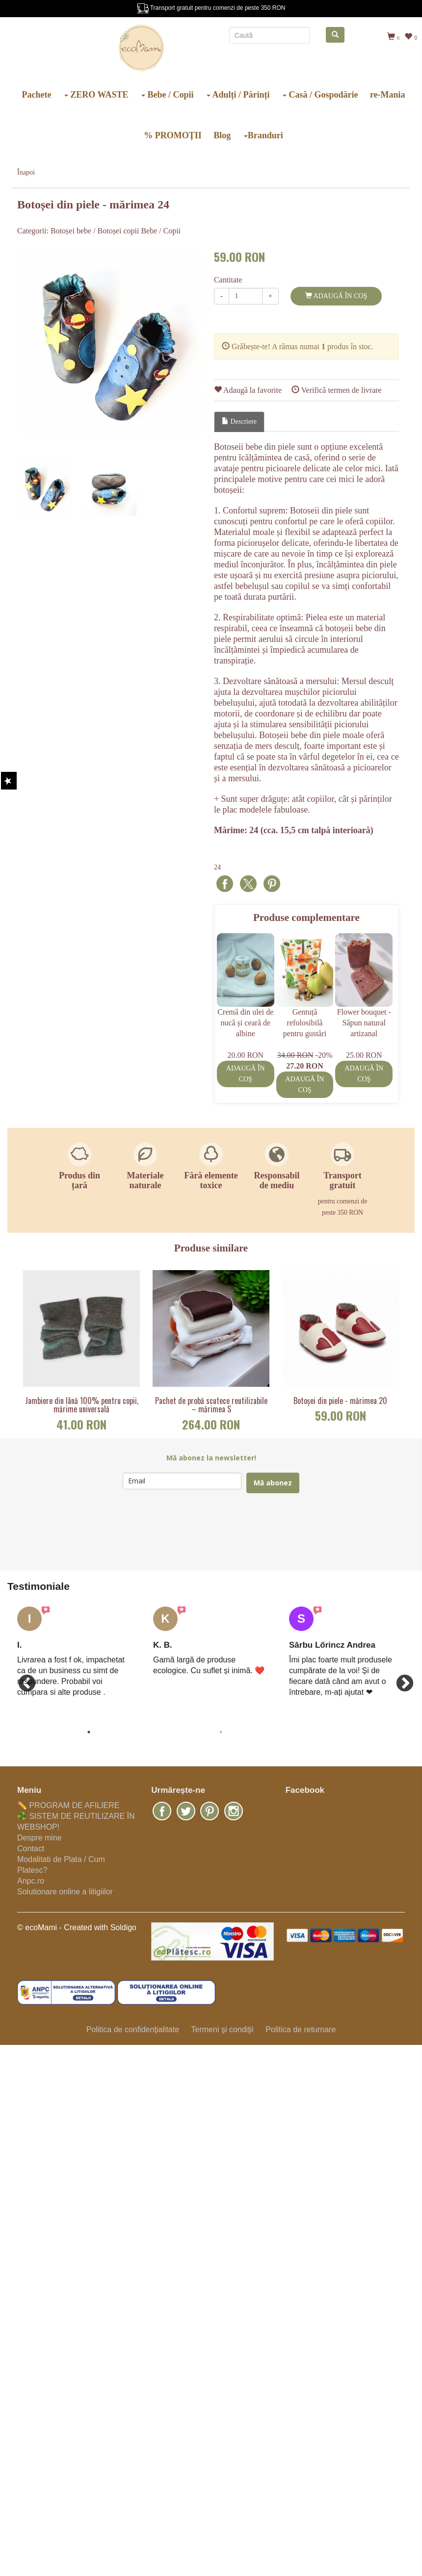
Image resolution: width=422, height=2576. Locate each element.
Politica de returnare (300, 2029)
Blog (222, 135)
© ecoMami (37, 1927)
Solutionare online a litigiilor (65, 1891)
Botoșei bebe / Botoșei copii (95, 231)
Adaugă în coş (336, 296)
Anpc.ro (30, 1881)
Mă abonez (273, 1482)
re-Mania (387, 95)
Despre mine (39, 1838)
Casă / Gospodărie (320, 95)
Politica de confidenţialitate (132, 2029)
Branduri (263, 135)
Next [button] (400, 1679)
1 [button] (89, 1732)
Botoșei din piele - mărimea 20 (340, 1401)
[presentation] (197, 1532)
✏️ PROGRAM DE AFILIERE (68, 1805)
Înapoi (26, 172)
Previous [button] (22, 1679)
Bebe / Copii (167, 95)
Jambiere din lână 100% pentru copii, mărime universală (81, 1405)
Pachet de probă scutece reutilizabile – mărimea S (211, 1405)
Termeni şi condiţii (222, 2029)
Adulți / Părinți (238, 95)
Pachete (36, 95)
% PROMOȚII (173, 135)
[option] (109, 343)
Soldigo (123, 1927)
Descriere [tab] (239, 421)
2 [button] (221, 1732)
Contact (30, 1848)
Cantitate (228, 280)
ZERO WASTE (96, 95)
